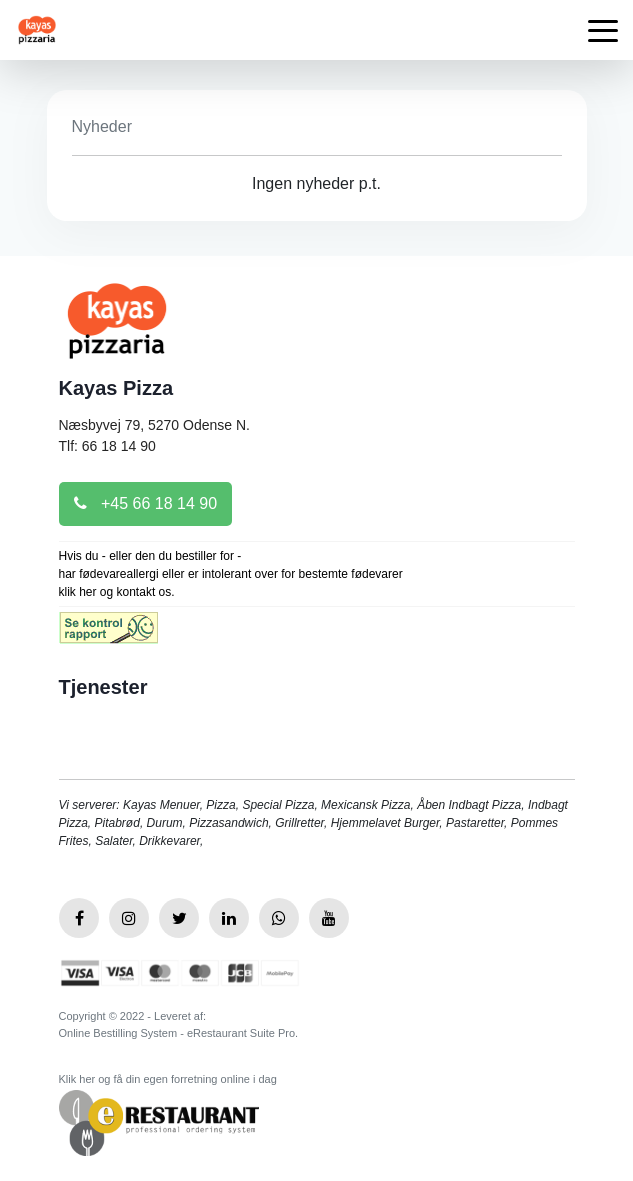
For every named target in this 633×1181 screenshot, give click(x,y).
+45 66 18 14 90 (146, 503)
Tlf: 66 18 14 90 (107, 446)
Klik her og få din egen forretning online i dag (168, 1079)
